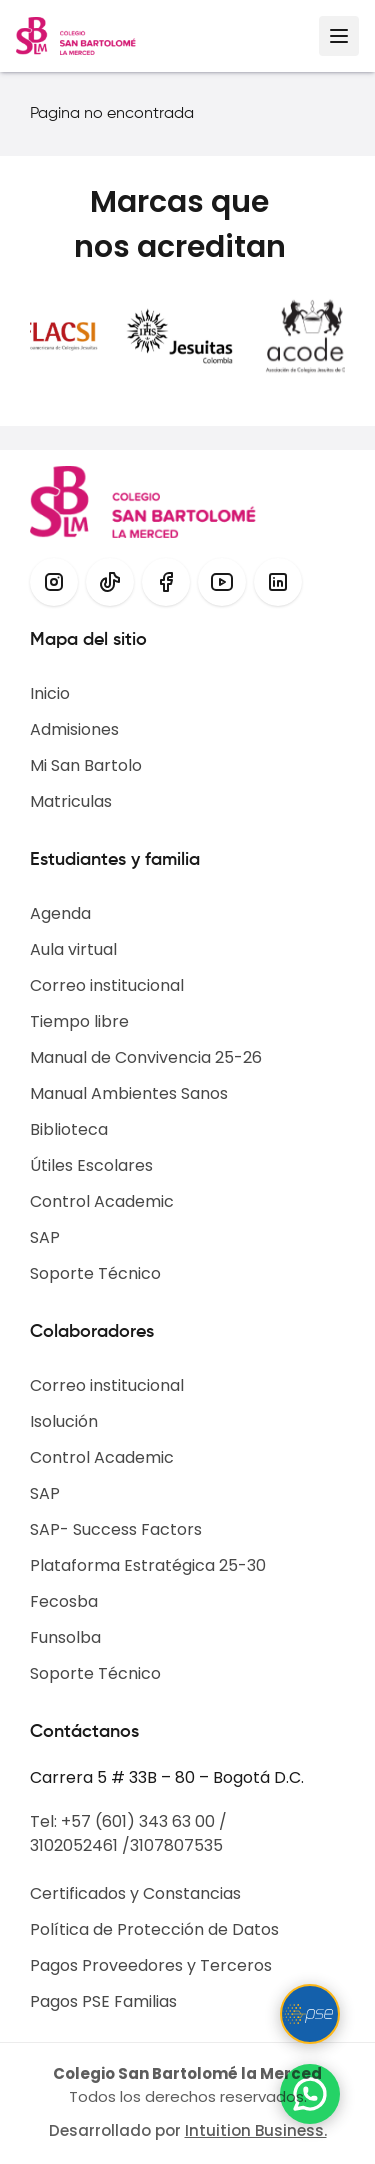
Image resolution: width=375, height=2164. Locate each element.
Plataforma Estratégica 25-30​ (148, 1565)
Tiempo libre (79, 1021)
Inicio (50, 693)
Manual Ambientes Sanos (129, 1093)
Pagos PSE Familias (103, 2001)
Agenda (60, 913)
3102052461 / (80, 1845)
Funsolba (65, 1637)
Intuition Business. (256, 2130)
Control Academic (102, 1201)
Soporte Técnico (95, 1273)
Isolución (64, 1421)
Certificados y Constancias (135, 1893)
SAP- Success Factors (116, 1529)
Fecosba (64, 1601)
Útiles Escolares (91, 1165)
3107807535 (176, 1845)
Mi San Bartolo (86, 765)
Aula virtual (73, 949)
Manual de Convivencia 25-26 (146, 1057)
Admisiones (74, 729)
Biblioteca (69, 1129)
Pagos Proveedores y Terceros (151, 1965)
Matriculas (71, 801)
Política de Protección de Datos (154, 1929)
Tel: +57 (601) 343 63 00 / (128, 1821)
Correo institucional (107, 985)
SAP (45, 1237)
